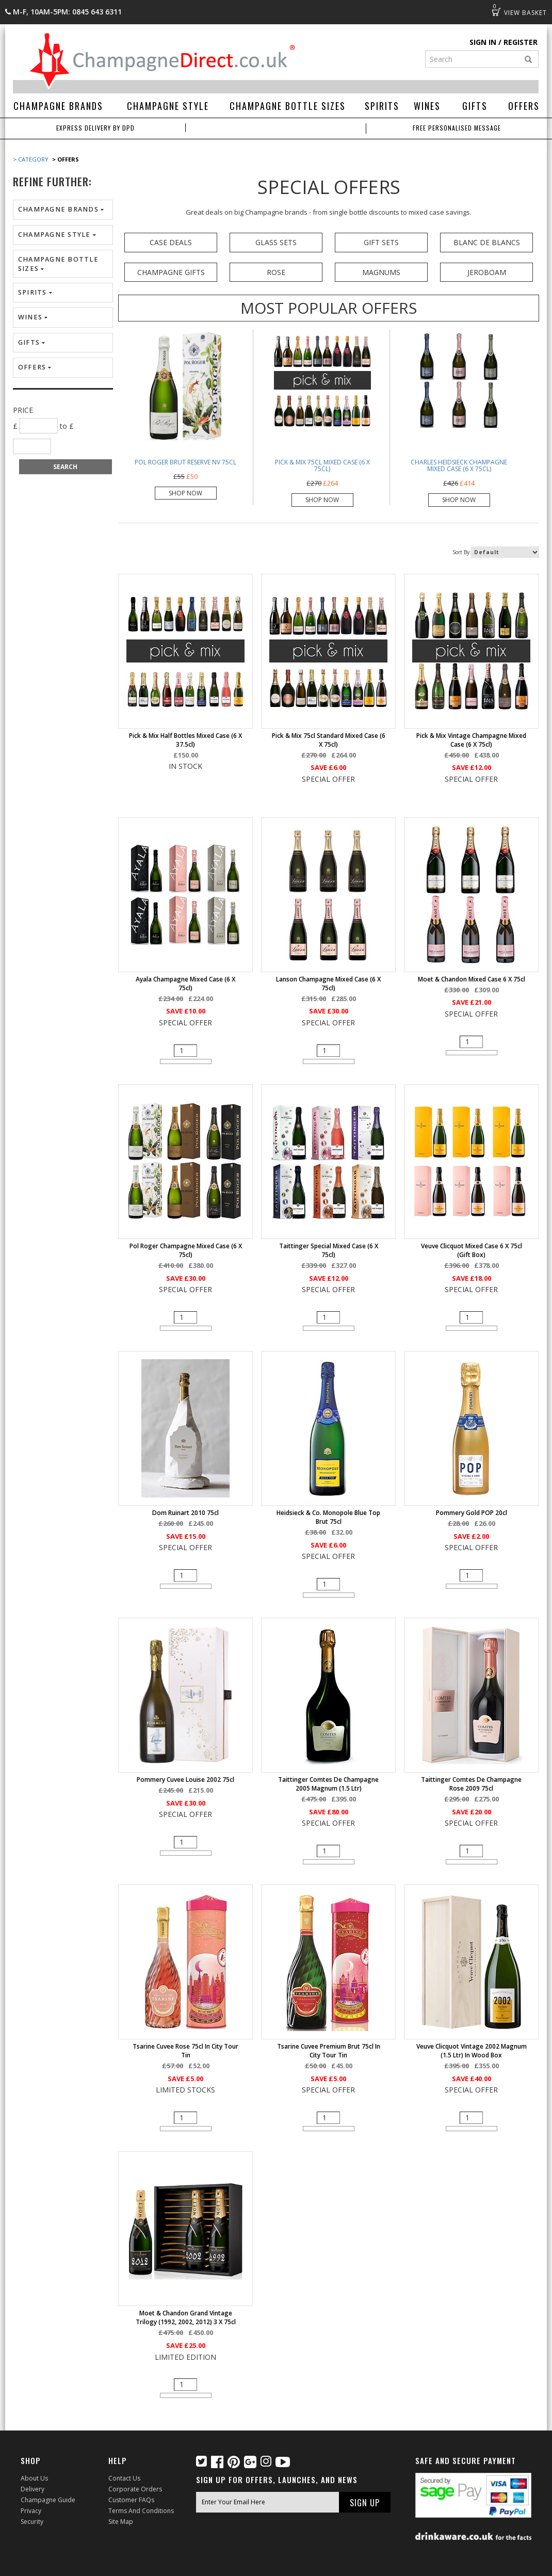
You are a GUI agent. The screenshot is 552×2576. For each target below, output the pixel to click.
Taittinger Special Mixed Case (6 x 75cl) (328, 1250)
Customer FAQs (131, 2500)
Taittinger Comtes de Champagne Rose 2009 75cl (471, 1784)
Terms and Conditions (141, 2510)
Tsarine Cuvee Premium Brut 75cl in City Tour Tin (328, 2050)
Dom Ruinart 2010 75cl (185, 1512)
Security (32, 2521)
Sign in (482, 42)
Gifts (475, 105)
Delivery (32, 2489)
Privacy (31, 2510)
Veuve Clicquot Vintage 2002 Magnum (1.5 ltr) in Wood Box (471, 2050)
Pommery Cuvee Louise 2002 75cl (185, 1779)
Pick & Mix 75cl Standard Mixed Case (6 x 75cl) (328, 740)
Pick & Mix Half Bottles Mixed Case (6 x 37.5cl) (185, 740)
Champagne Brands (58, 105)
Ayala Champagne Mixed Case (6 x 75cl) (185, 983)
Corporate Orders (135, 2489)
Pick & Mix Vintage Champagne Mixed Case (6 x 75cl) (471, 740)
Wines (427, 105)
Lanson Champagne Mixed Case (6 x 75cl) (328, 983)
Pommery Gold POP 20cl (471, 1512)
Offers (524, 105)
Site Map (120, 2521)
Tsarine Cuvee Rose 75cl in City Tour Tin (185, 2050)
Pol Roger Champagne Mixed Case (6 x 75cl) (185, 1250)
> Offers (65, 159)
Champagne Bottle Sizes (288, 105)
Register (521, 42)
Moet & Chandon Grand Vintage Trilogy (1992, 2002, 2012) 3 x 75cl (186, 2317)
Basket (496, 12)
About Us (34, 2478)
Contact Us (124, 2478)
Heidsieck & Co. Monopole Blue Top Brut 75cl (328, 1517)
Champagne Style (168, 105)
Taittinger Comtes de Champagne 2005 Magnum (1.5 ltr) (328, 1784)
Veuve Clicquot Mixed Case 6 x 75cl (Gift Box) (471, 1250)
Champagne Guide (48, 2500)
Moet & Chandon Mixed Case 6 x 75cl (471, 979)
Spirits (382, 105)
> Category (30, 159)
